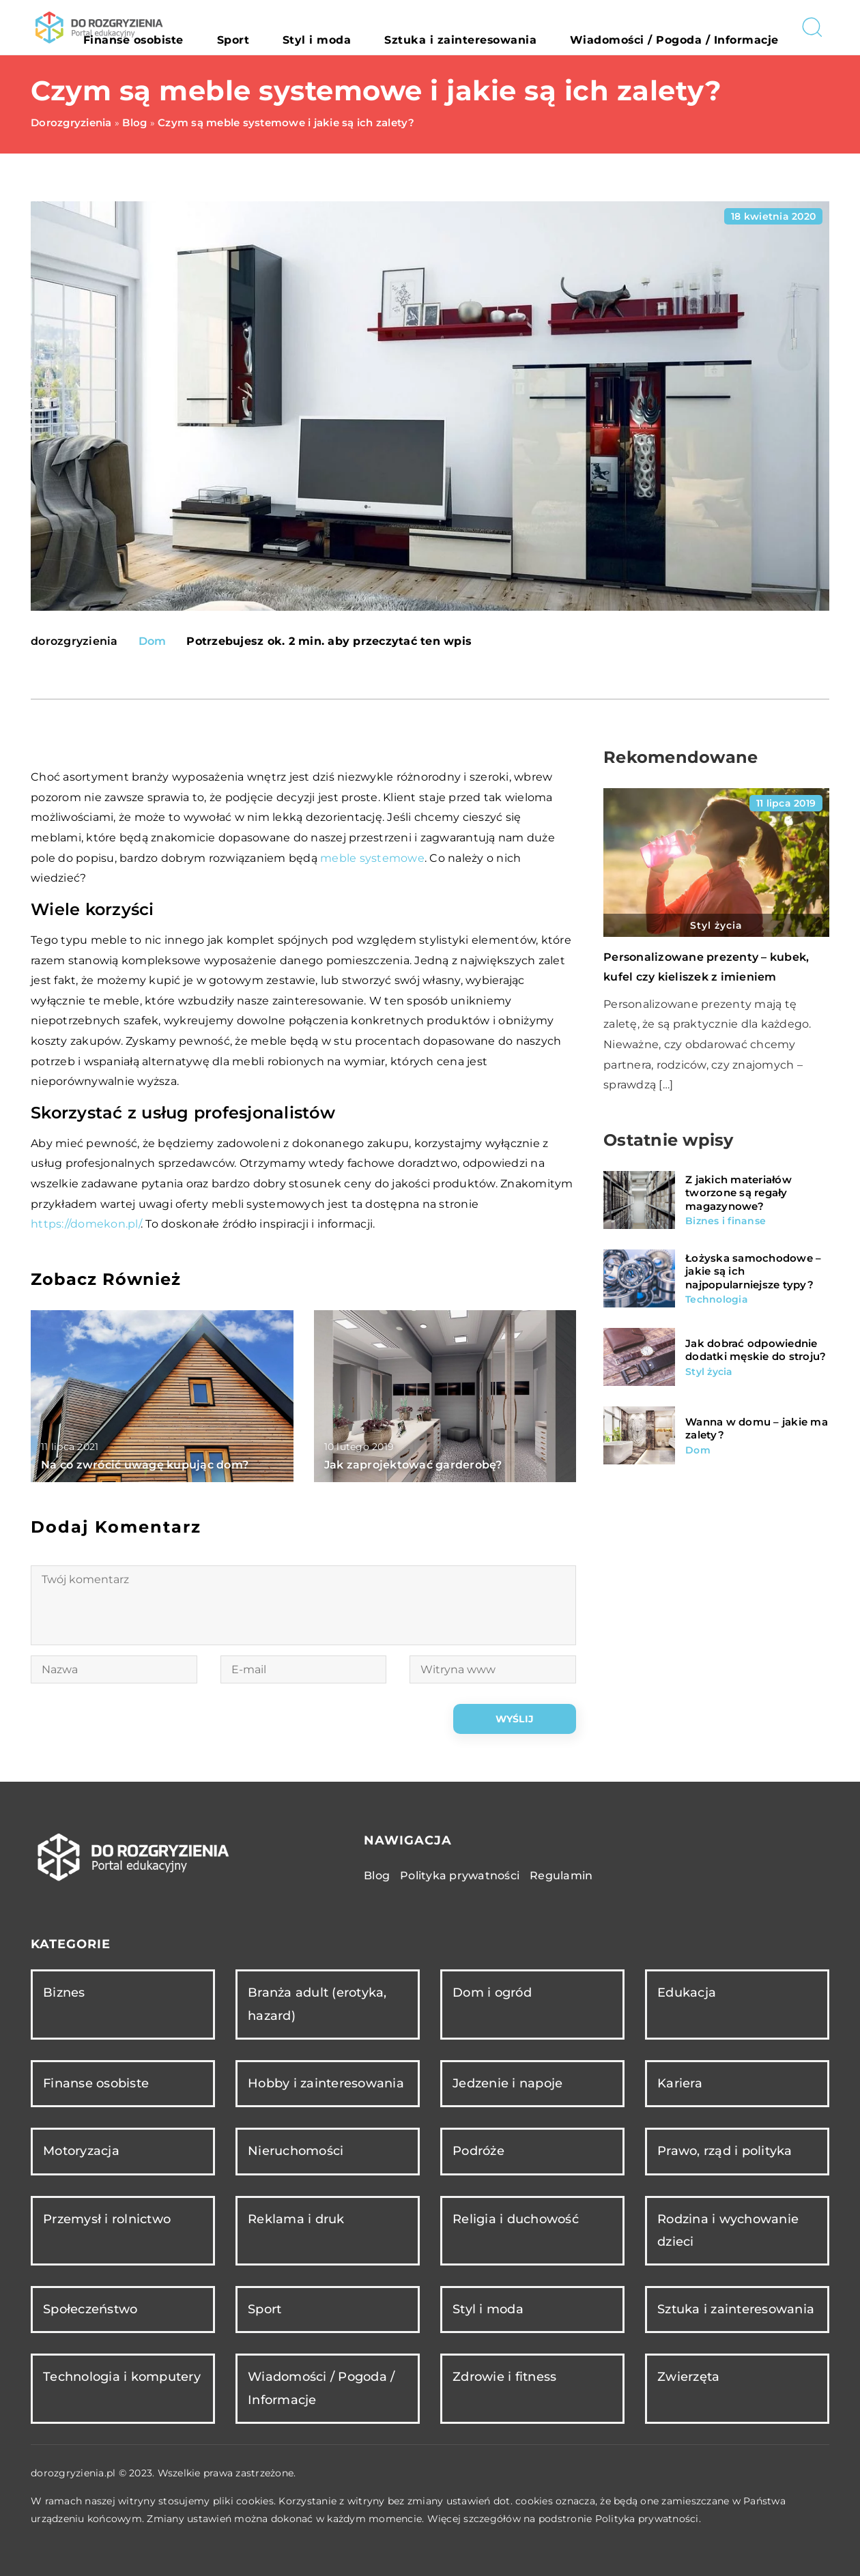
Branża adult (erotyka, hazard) (317, 2004)
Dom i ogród (492, 1992)
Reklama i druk (296, 2219)
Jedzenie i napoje (507, 2083)
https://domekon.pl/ (86, 1223)
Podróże (478, 2150)
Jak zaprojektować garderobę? (413, 1464)
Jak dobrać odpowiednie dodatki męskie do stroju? (755, 1350)
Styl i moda (423, 27)
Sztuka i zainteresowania (530, 27)
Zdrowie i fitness (504, 2376)
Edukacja (686, 1992)
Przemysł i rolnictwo (107, 2219)
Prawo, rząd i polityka (724, 2150)
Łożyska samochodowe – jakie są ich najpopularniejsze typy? (753, 1271)
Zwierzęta (688, 2376)
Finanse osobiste (295, 27)
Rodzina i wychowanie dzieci (728, 2230)
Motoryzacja (81, 2150)
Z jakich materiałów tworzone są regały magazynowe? (738, 1193)
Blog (377, 1875)
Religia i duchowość (516, 2219)
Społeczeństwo (90, 2309)
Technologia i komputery (122, 2376)
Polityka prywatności (459, 1875)
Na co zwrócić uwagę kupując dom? (144, 1464)
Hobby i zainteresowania (326, 2083)
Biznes (64, 1992)
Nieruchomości (295, 2150)
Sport (366, 27)
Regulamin (561, 1875)
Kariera (679, 2083)
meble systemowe (372, 858)
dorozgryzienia (74, 641)
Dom (153, 641)
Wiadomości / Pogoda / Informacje (699, 27)
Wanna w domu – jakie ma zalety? (756, 1428)
